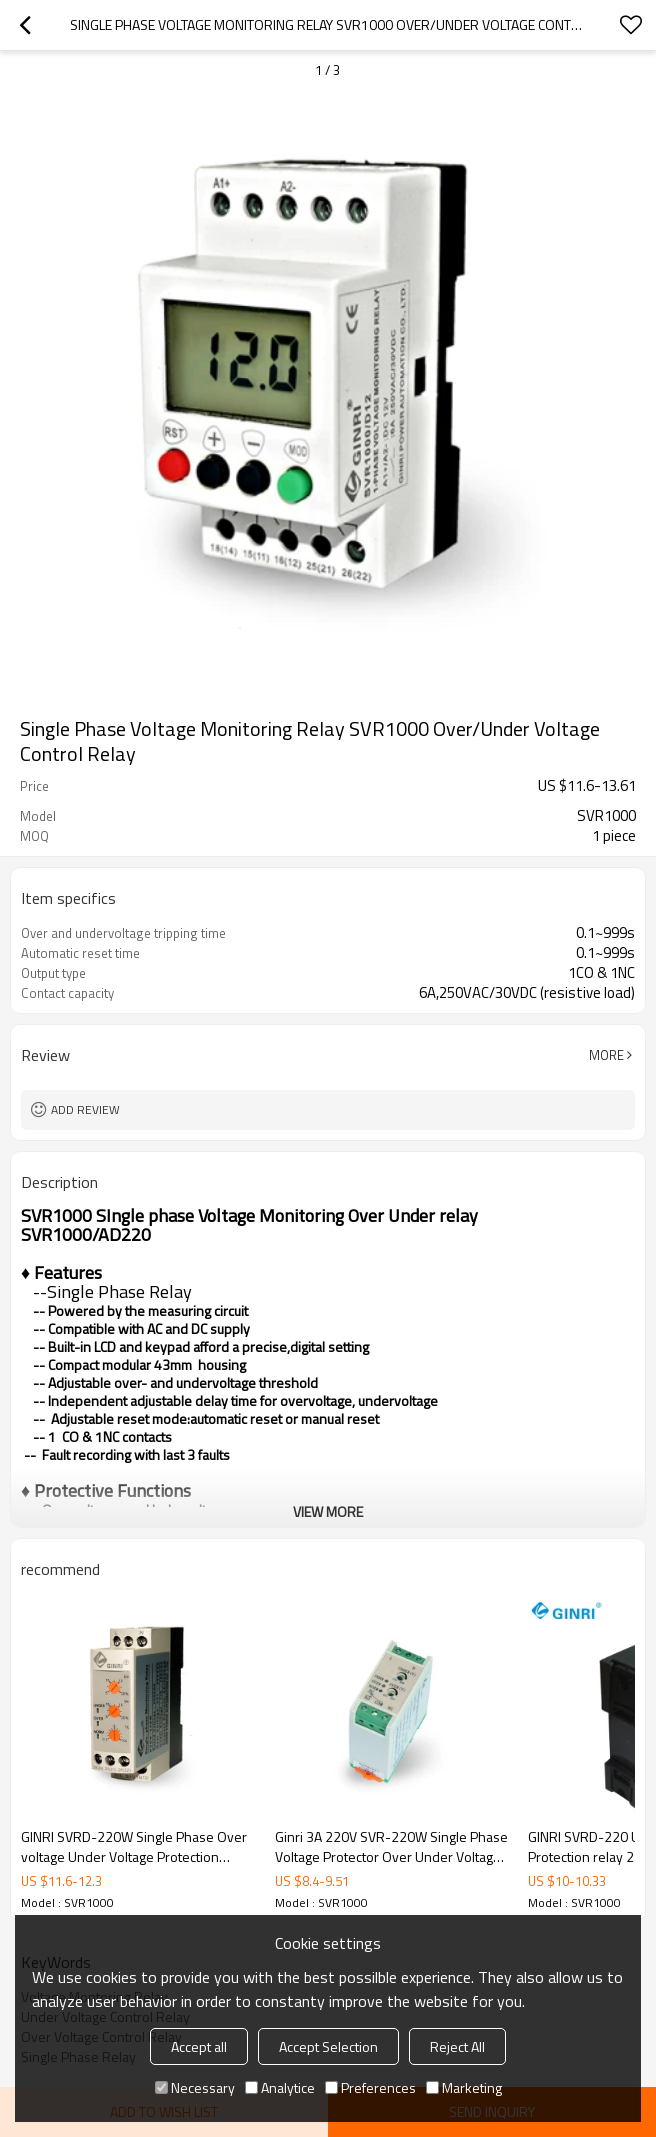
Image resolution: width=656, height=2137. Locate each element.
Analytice (280, 2087)
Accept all (199, 2046)
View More (328, 1511)
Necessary (195, 2087)
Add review (85, 1109)
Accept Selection (328, 2046)
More (606, 1055)
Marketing (464, 2087)
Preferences (370, 2087)
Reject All (457, 2046)
